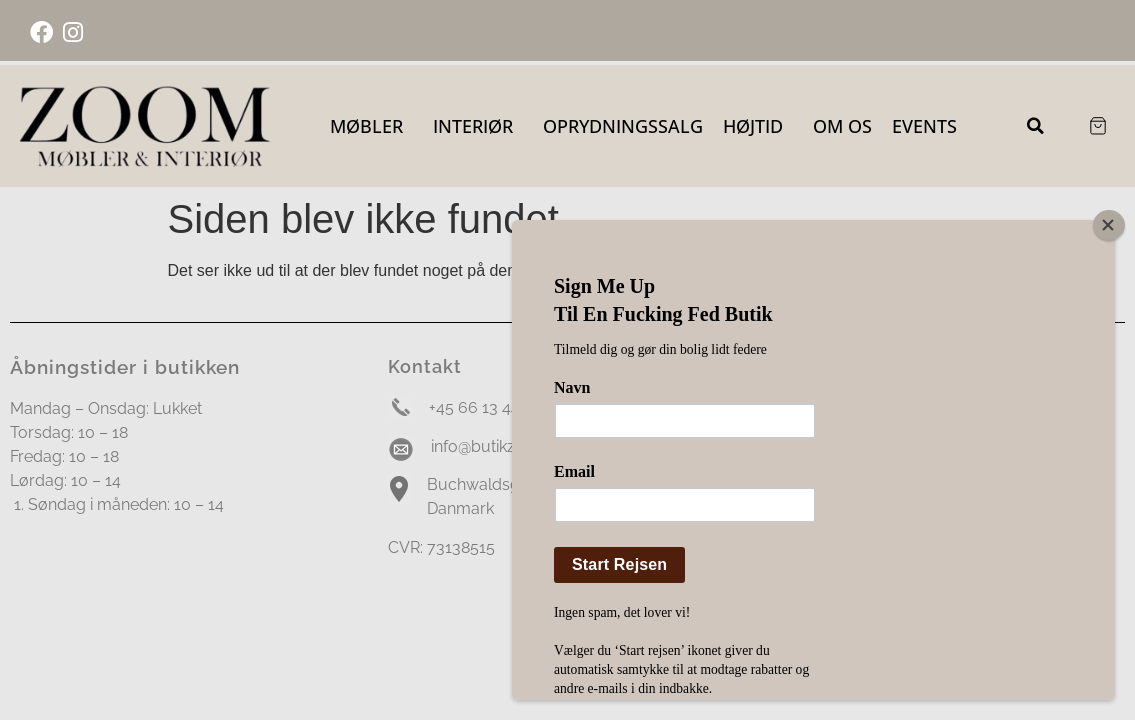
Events (924, 126)
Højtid (758, 126)
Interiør (478, 126)
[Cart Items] (1098, 126)
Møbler (371, 126)
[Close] (1113, 225)
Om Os (842, 126)
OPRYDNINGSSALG (623, 126)
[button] (1035, 126)
